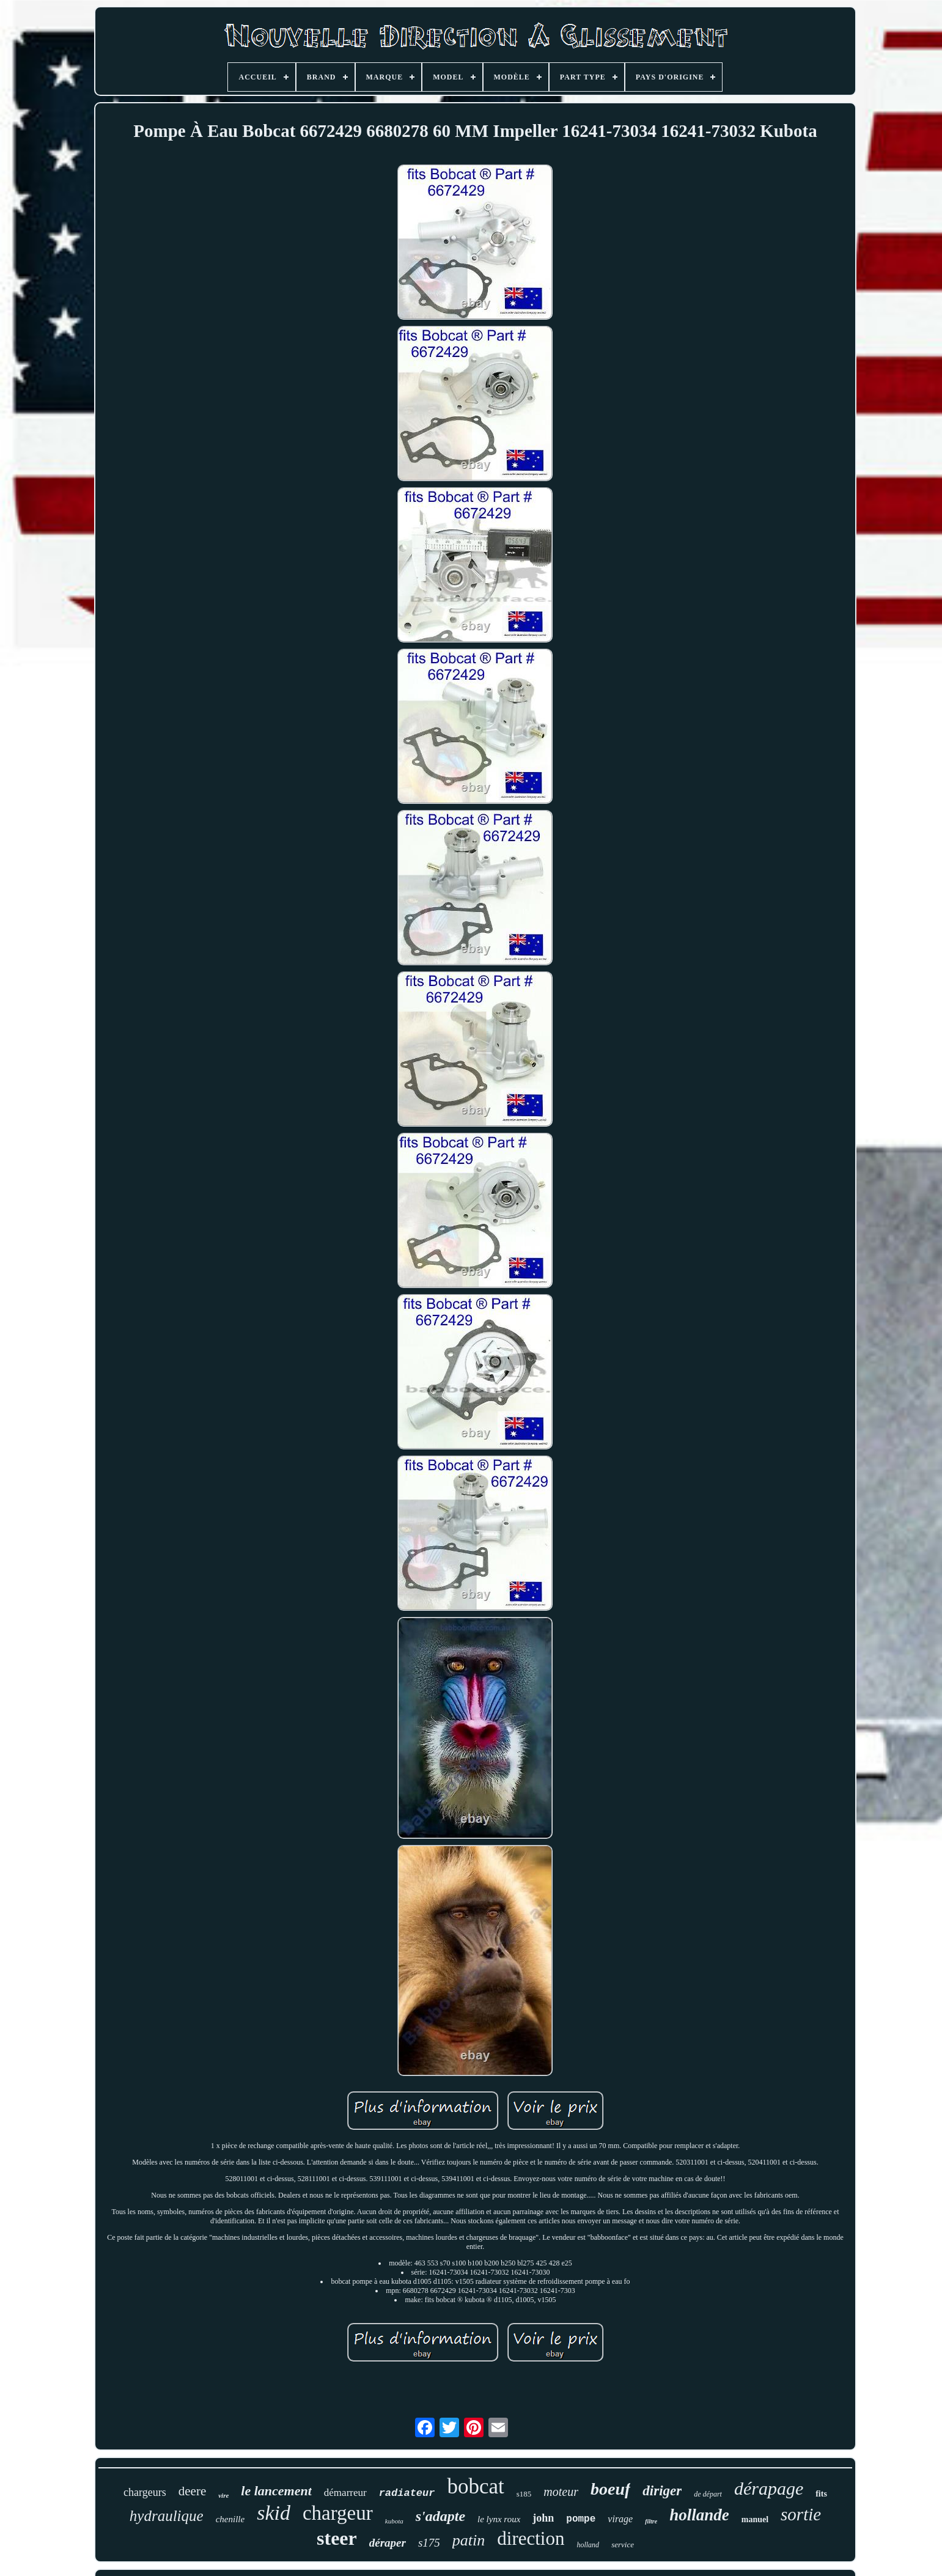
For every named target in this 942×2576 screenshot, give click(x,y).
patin (468, 2540)
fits (821, 2493)
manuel (754, 2519)
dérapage (768, 2488)
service (622, 2544)
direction (530, 2538)
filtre (651, 2521)
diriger (662, 2490)
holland (587, 2545)
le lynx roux (498, 2519)
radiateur (407, 2493)
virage (620, 2519)
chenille (230, 2519)
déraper (387, 2542)
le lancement (276, 2490)
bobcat (475, 2486)
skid (273, 2512)
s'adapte (440, 2516)
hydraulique (167, 2516)
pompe (580, 2519)
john (543, 2518)
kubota (394, 2521)
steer (337, 2538)
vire (223, 2495)
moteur (560, 2491)
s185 (524, 2493)
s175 (429, 2542)
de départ (708, 2494)
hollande (699, 2515)
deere (192, 2491)
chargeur (338, 2513)
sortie (801, 2514)
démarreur (345, 2492)
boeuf (610, 2488)
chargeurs (144, 2492)
